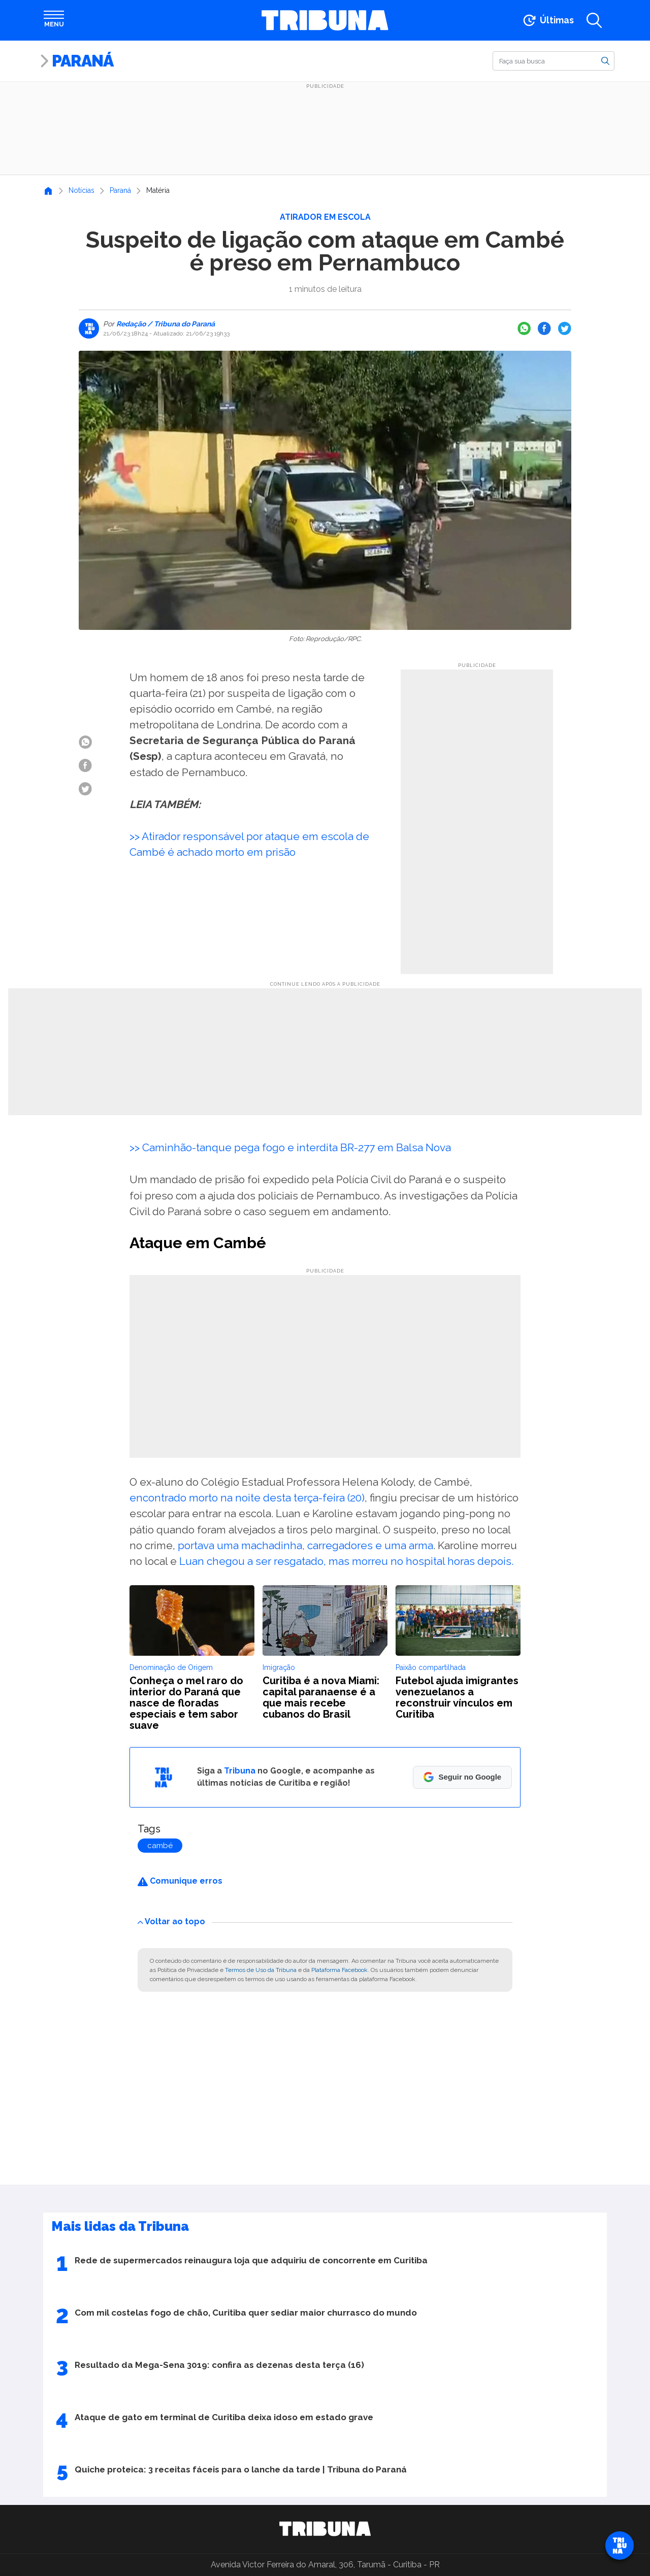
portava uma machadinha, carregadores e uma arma (305, 1545)
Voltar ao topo (171, 1921)
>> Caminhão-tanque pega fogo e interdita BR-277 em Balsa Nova (290, 1147)
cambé (160, 1845)
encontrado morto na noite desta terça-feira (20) (247, 1497)
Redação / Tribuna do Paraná (164, 324)
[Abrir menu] (54, 20)
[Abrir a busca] (594, 20)
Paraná (82, 60)
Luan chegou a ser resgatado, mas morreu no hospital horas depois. (346, 1561)
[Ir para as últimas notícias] (548, 20)
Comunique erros (180, 1881)
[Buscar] (553, 61)
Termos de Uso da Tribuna (261, 1969)
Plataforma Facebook (339, 1969)
